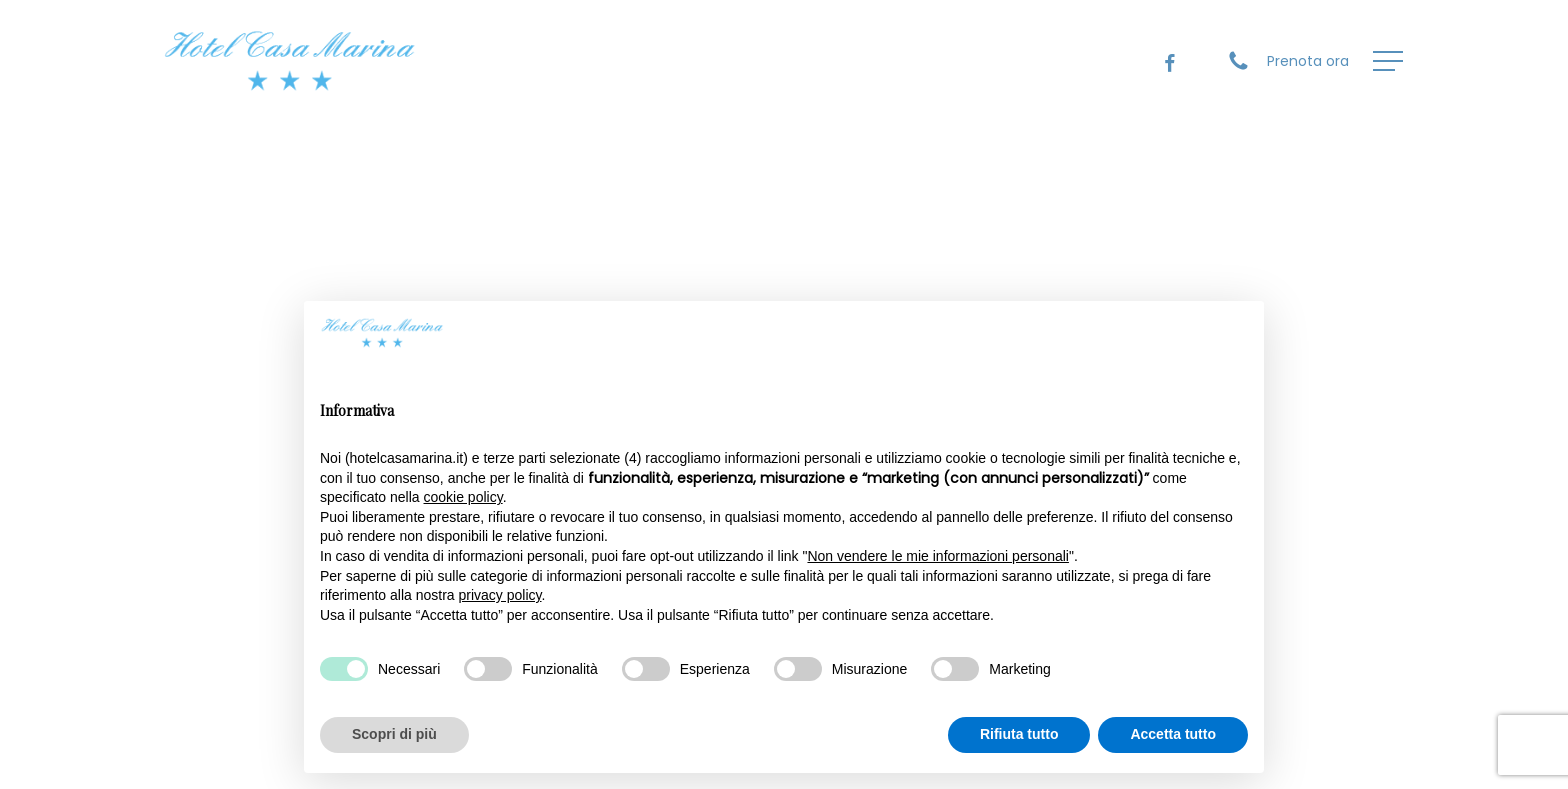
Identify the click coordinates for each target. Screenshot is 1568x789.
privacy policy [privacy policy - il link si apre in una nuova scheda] (500, 595)
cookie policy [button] (463, 497)
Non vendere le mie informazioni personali (937, 556)
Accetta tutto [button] (1173, 734)
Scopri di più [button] (394, 734)
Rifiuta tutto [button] (1019, 734)
